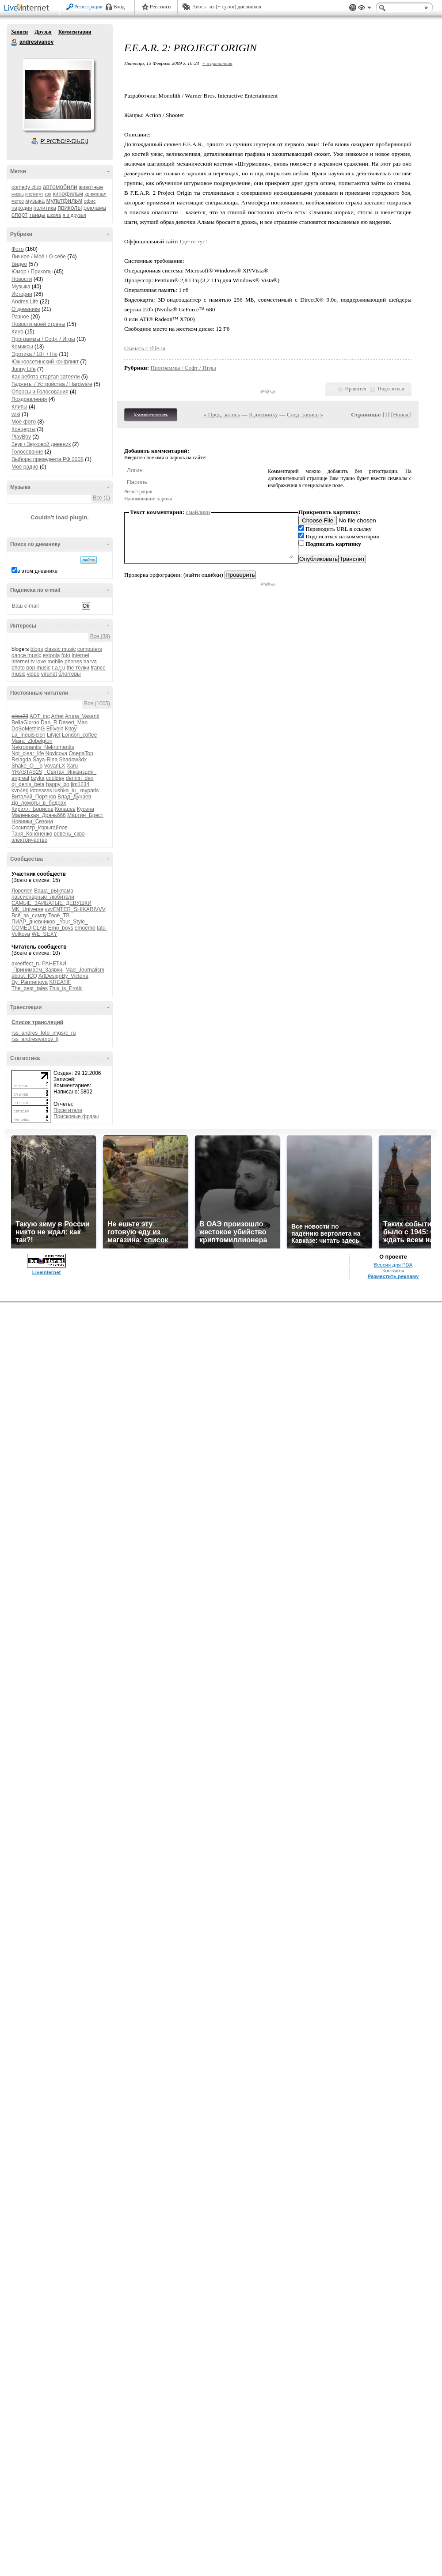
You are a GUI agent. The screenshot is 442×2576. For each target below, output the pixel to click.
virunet (49, 674)
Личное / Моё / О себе (38, 256)
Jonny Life (23, 369)
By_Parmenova (29, 982)
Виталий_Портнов (33, 797)
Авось (199, 7)
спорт (19, 214)
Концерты (23, 429)
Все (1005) (97, 703)
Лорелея (22, 891)
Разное (20, 317)
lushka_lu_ (66, 790)
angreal (20, 778)
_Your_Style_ (72, 922)
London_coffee (79, 735)
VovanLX (54, 766)
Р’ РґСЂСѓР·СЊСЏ (64, 141)
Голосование (27, 452)
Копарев (65, 809)
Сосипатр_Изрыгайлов (39, 828)
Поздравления (29, 399)
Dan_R (49, 722)
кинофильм (68, 193)
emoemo (85, 928)
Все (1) (101, 498)
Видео (19, 264)
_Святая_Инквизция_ (70, 772)
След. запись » (305, 414)
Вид (364, 8)
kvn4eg (20, 790)
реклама (95, 207)
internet (80, 655)
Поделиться (390, 389)
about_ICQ (24, 976)
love (41, 661)
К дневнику (263, 414)
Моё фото (23, 422)
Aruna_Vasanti (82, 716)
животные (91, 187)
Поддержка (352, 7)
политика (45, 208)
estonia (51, 655)
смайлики (198, 512)
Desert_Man (73, 722)
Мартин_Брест (85, 815)
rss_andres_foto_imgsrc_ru (43, 1033)
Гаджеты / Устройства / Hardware (51, 384)
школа (54, 215)
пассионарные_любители (42, 897)
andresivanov (14, 42)
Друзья (42, 32)
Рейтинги (160, 7)
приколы (69, 207)
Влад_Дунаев (74, 797)
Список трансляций (37, 1022)
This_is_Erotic (65, 988)
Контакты (393, 1270)
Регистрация (88, 7)
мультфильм (64, 200)
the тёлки (78, 668)
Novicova (56, 753)
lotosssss (41, 790)
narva (90, 661)
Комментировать (150, 414)
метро (17, 201)
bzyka (37, 778)
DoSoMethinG (28, 729)
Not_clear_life (27, 753)
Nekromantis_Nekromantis (42, 747)
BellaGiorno (25, 722)
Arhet (57, 716)
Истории (21, 294)
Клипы (19, 407)
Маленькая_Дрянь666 (38, 815)
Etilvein (55, 729)
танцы (37, 215)
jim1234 (80, 784)
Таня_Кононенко (31, 834)
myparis (89, 790)
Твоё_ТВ (58, 915)
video (33, 674)
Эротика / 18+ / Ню (34, 354)
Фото (17, 249)
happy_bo (57, 784)
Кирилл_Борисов (32, 809)
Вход (119, 7)
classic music (60, 649)
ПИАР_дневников (33, 922)
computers (89, 649)
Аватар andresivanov (58, 94)
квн (48, 194)
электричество (29, 840)
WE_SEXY (44, 934)
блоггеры (69, 674)
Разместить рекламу (393, 1276)
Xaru (72, 766)
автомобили (60, 186)
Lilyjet (54, 735)
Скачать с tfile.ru (144, 348)
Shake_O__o (26, 766)
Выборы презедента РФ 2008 (47, 459)
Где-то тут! (193, 241)
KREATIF (60, 982)
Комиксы (22, 347)
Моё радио (24, 467)
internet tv (23, 661)
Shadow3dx (73, 760)
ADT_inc (40, 716)
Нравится (355, 389)
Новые (401, 414)
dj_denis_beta (28, 784)
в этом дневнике (37, 571)
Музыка (20, 287)
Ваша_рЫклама (53, 891)
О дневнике (25, 309)
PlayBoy (21, 437)
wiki (15, 414)
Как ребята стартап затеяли (45, 377)
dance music (26, 655)
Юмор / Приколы (32, 272)
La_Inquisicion (28, 735)
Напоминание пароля (148, 499)
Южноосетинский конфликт (45, 362)
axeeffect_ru (26, 964)
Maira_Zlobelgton (32, 741)
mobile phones (64, 661)
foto (65, 655)
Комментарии (74, 32)
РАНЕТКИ (54, 964)
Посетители (67, 1110)
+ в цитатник (217, 63)
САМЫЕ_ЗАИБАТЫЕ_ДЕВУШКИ (51, 903)
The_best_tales (29, 988)
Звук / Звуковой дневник (41, 444)
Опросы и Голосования (40, 392)
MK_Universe (27, 909)
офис (90, 201)
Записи (19, 32)
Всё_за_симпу (29, 915)
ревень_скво (69, 834)
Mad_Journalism (84, 970)
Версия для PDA (393, 1264)
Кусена (85, 809)
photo (18, 668)
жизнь (17, 194)
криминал (95, 194)
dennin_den (80, 778)
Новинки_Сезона (32, 821)
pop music (38, 668)
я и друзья (74, 215)
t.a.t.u (58, 668)
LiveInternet (28, 8)
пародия (21, 208)
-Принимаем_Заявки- (37, 970)
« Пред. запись (222, 414)
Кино (17, 332)
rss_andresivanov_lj (34, 1039)
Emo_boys (60, 928)
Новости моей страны (38, 324)
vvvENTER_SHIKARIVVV (75, 909)
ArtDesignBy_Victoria (63, 976)
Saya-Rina (45, 760)
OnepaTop (81, 753)
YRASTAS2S (26, 772)
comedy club (26, 187)
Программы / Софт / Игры (43, 339)
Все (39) (100, 636)
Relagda (21, 760)
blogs (36, 649)
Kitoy (71, 729)
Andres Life (24, 302)
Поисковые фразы (76, 1116)
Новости (21, 279)
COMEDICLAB (28, 928)
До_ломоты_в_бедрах (38, 803)
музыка (35, 200)
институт (34, 194)
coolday (55, 778)
